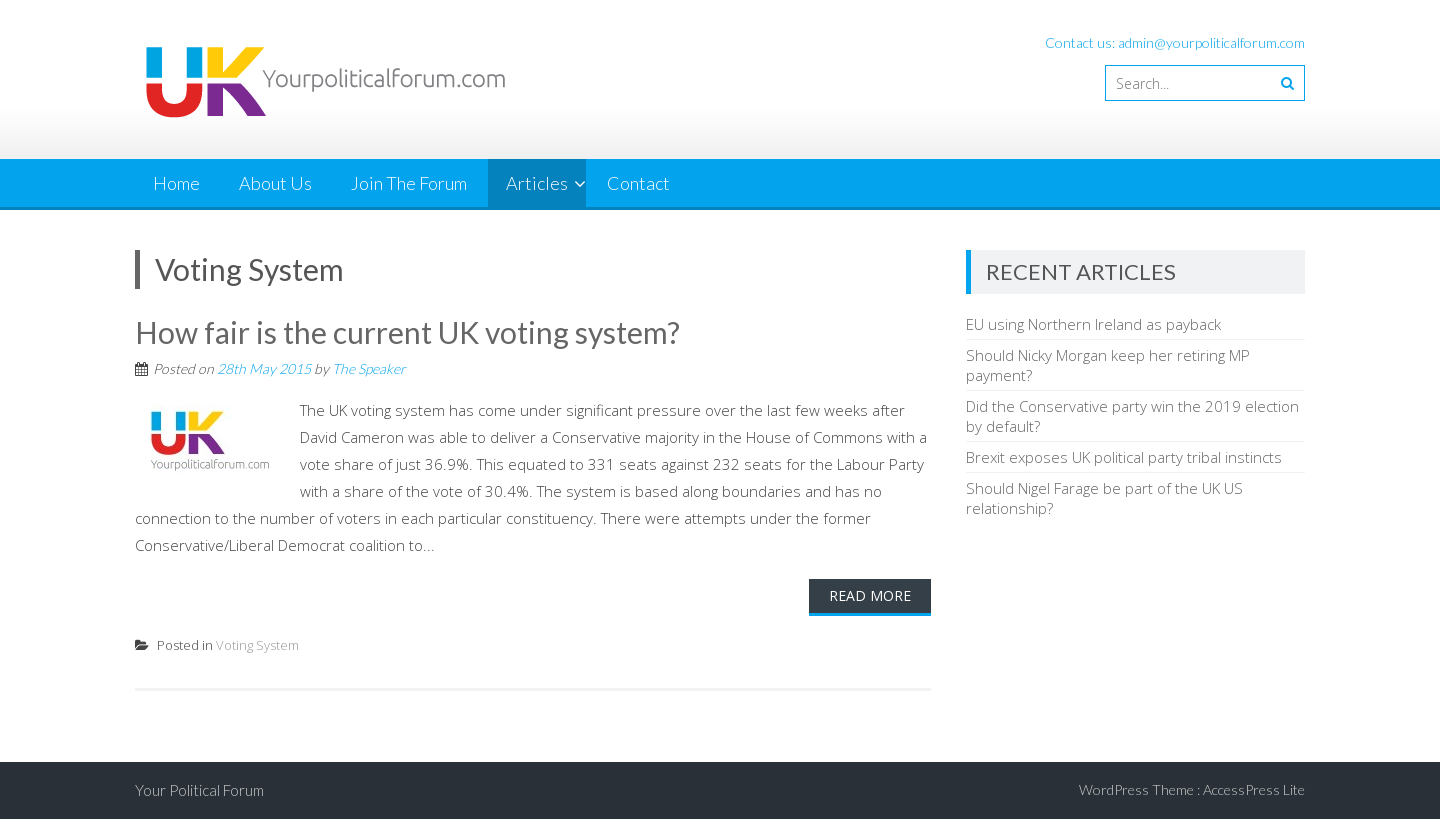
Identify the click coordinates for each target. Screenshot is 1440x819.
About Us (275, 183)
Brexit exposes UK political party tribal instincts (1124, 457)
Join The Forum (409, 183)
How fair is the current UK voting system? (407, 332)
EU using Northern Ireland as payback (1093, 324)
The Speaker (369, 368)
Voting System (257, 645)
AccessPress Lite (1254, 789)
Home (176, 183)
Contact (638, 183)
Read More (870, 595)
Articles (537, 183)
